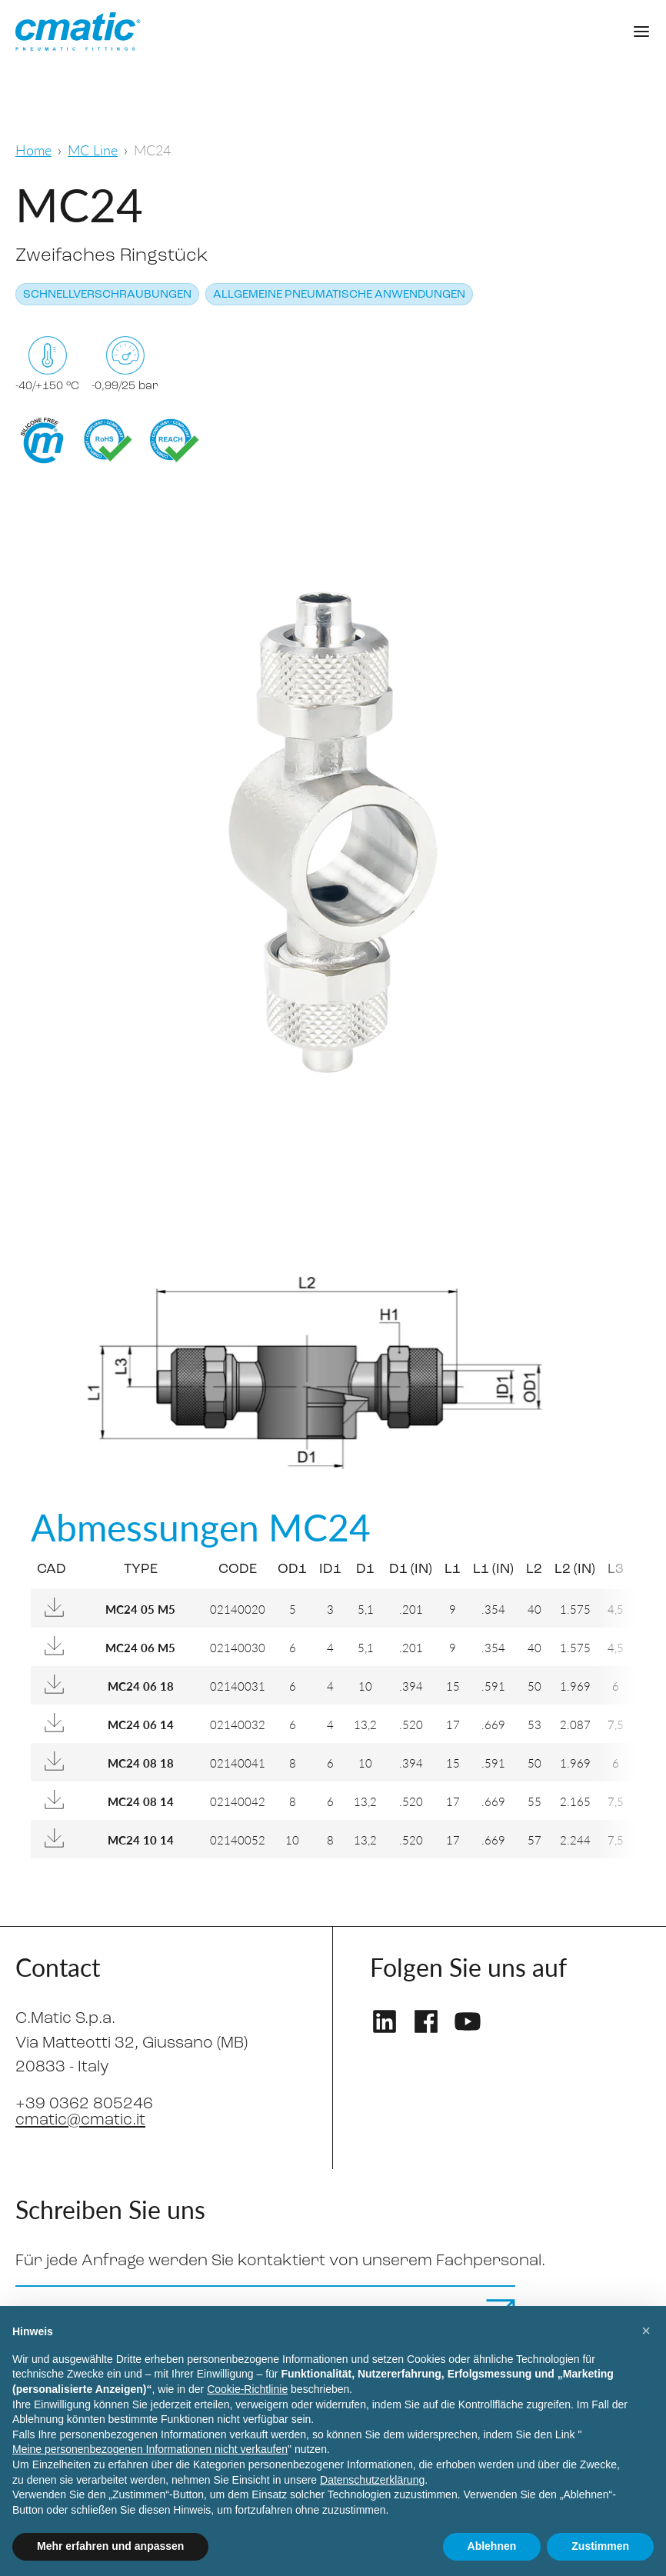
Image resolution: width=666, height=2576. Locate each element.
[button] (646, 2330)
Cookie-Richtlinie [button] (247, 2389)
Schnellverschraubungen (107, 295)
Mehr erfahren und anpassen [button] (110, 2546)
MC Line (93, 149)
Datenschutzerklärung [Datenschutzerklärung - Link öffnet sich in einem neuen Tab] (372, 2480)
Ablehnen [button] (492, 2546)
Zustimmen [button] (600, 2546)
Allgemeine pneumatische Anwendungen (339, 295)
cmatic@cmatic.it (80, 2120)
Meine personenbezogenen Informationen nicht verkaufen (150, 2449)
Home (33, 149)
